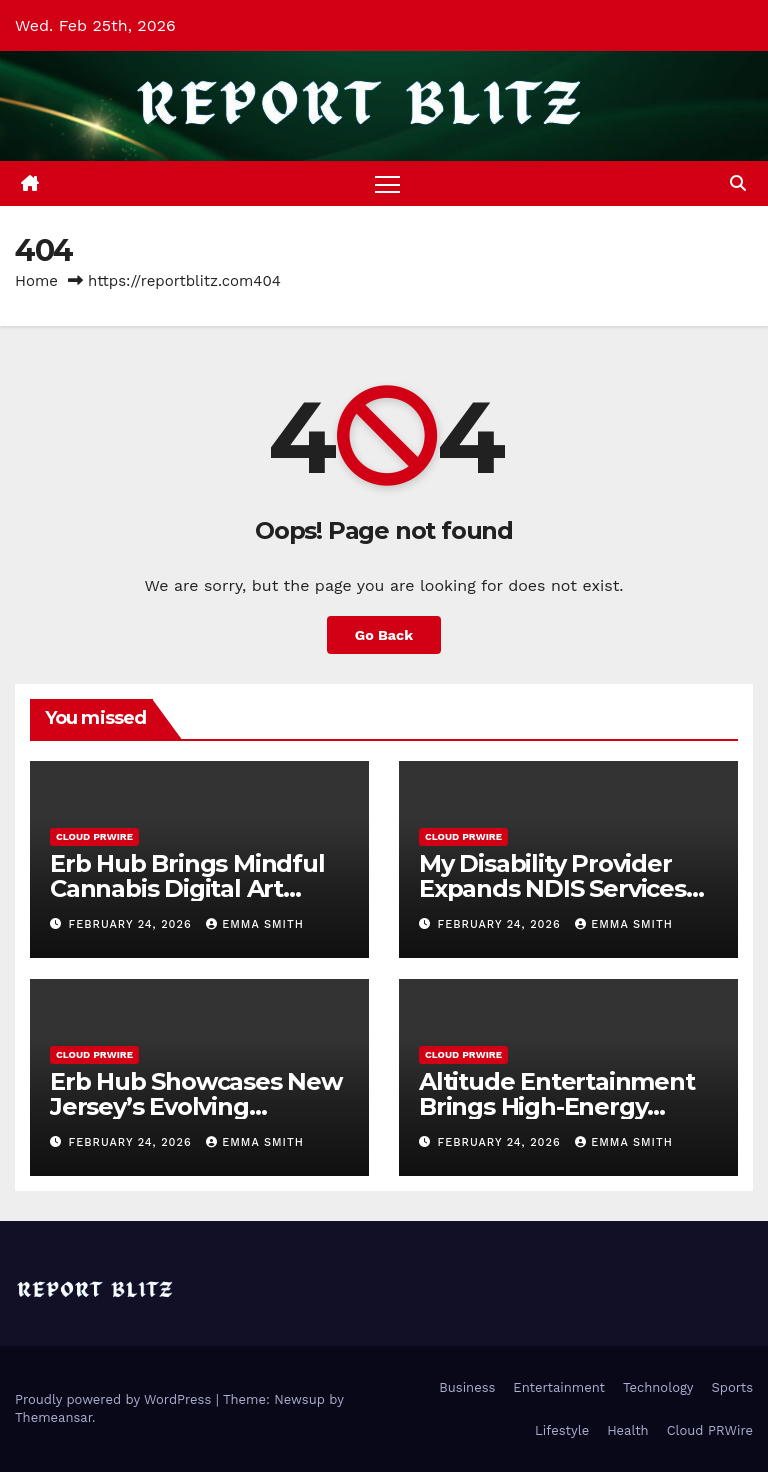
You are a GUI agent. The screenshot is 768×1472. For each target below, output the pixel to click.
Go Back (384, 635)
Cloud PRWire (94, 836)
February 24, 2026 (133, 924)
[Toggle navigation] (387, 183)
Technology (658, 1387)
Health (628, 1430)
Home (36, 281)
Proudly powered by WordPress (115, 1399)
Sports (732, 1387)
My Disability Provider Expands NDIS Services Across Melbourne (552, 888)
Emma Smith (255, 924)
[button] (738, 183)
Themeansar (53, 1417)
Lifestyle (562, 1430)
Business (467, 1387)
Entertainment (559, 1387)
